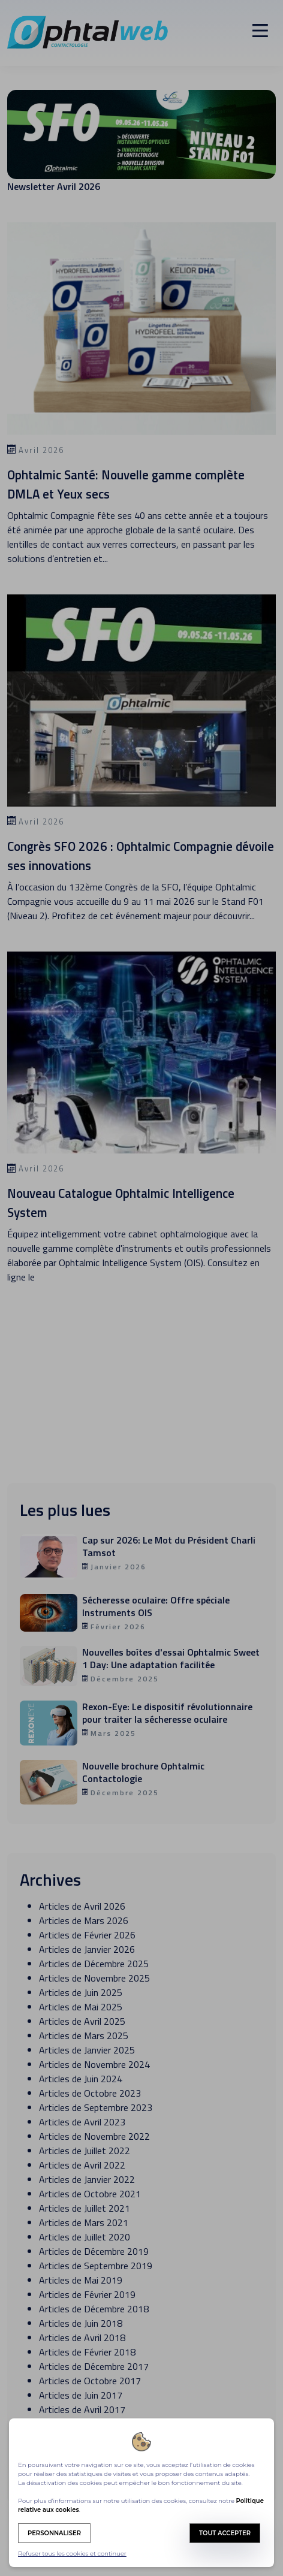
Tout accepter (225, 2533)
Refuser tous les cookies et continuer (72, 2553)
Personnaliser (54, 2533)
